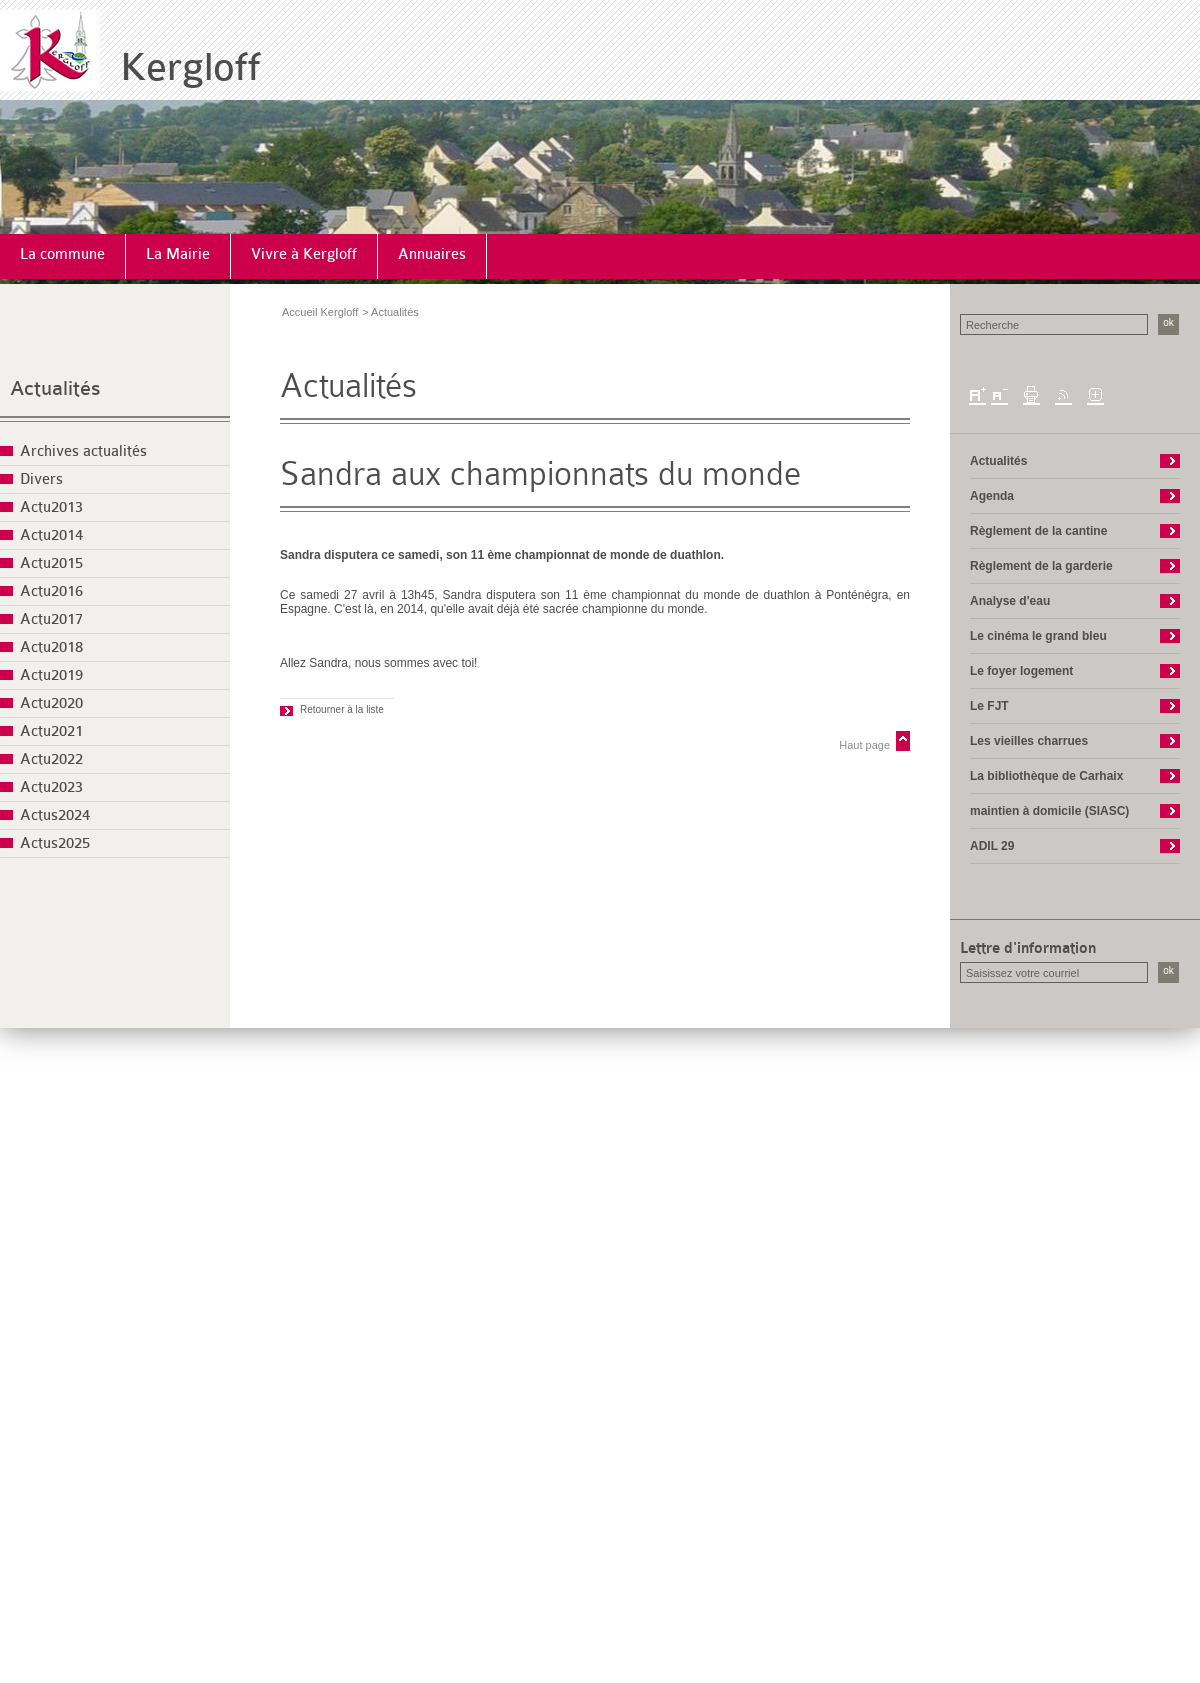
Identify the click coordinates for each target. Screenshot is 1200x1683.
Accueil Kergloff (320, 312)
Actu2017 (51, 619)
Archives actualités (83, 451)
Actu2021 (51, 731)
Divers (41, 479)
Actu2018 (51, 647)
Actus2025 (55, 843)
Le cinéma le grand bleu (1038, 636)
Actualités (55, 388)
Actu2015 (51, 563)
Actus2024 (55, 815)
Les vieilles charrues (1029, 741)
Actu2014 (51, 535)
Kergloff (190, 67)
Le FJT (989, 706)
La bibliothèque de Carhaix (1046, 776)
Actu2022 (51, 759)
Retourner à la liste (342, 709)
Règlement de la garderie (1041, 566)
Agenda (992, 496)
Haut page (864, 745)
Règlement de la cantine (1038, 531)
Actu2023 (51, 787)
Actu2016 (51, 591)
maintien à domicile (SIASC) (1049, 811)
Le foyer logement (1021, 671)
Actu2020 (51, 703)
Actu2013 (51, 507)
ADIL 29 (992, 846)
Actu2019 (51, 675)
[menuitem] (63, 256)
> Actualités (390, 312)
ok (1168, 322)
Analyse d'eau (1010, 601)
